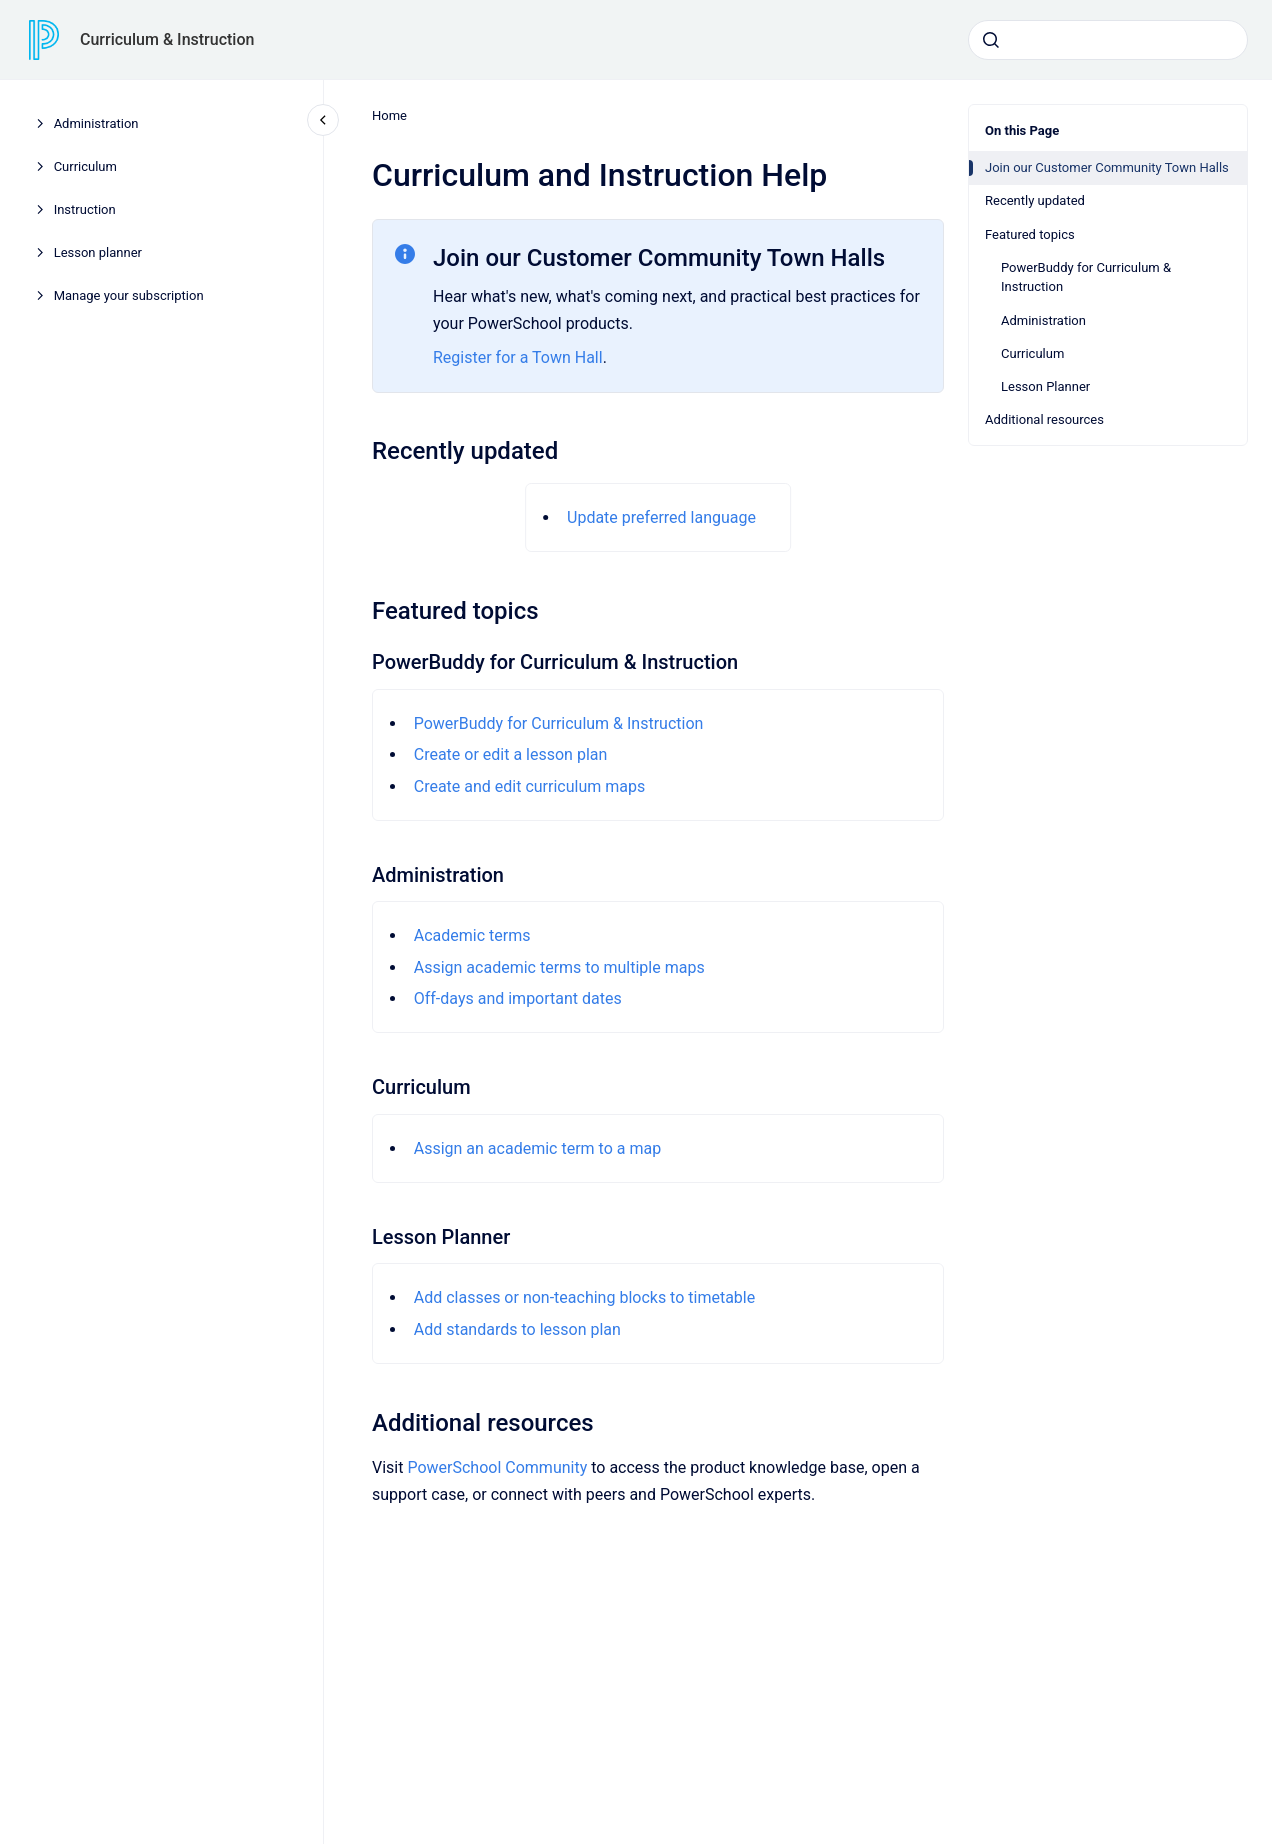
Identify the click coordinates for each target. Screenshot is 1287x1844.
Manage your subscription (129, 295)
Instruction (85, 209)
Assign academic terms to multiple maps (558, 967)
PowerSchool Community (497, 1467)
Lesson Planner (1045, 386)
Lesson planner (98, 252)
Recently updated (1035, 200)
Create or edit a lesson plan (510, 754)
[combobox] (1108, 40)
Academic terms (471, 935)
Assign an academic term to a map (536, 1148)
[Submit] (991, 40)
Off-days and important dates (517, 998)
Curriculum (85, 166)
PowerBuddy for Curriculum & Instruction (1086, 277)
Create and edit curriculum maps (529, 786)
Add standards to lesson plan (516, 1329)
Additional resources (1044, 419)
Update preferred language (661, 517)
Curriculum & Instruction (167, 39)
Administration (96, 123)
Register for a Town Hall (518, 357)
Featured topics (1030, 234)
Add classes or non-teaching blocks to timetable (584, 1297)
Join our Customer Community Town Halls (1107, 167)
